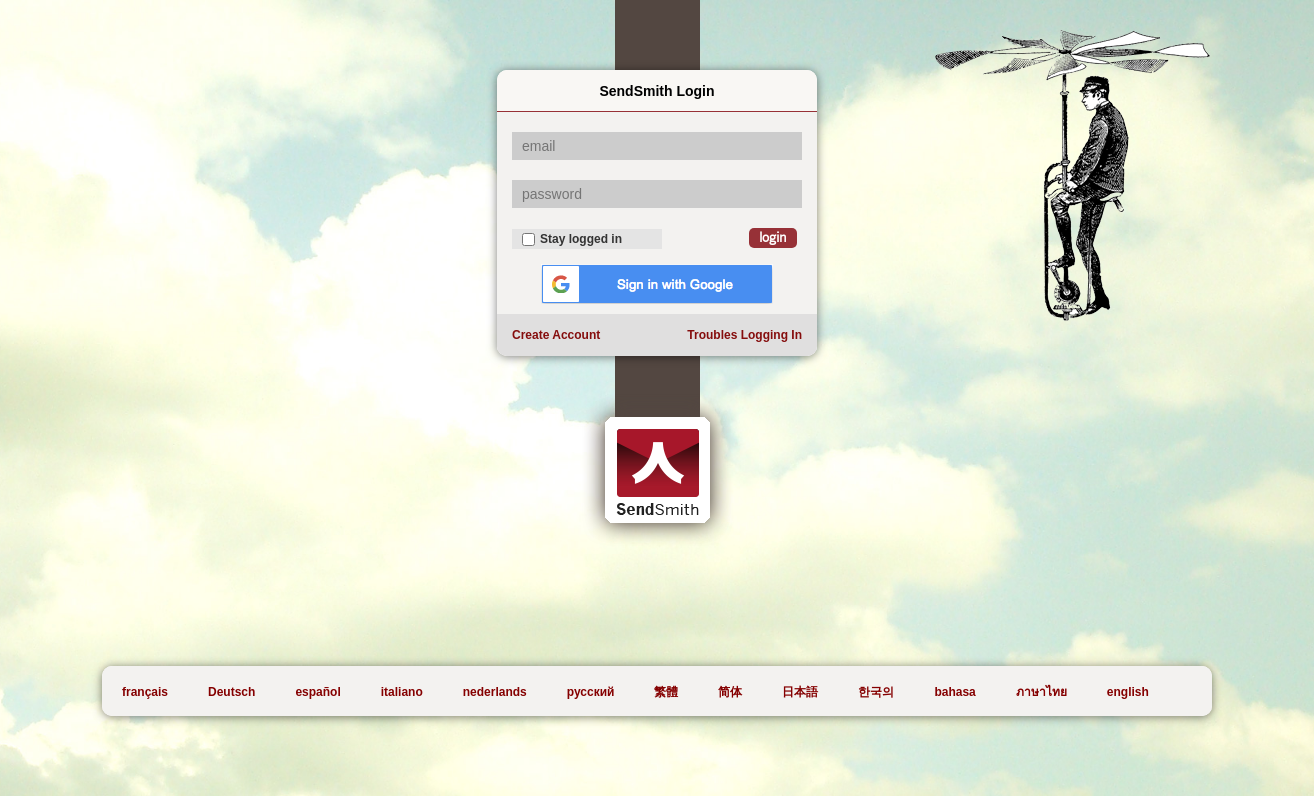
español (317, 692)
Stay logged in (572, 239)
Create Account (556, 335)
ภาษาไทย (1041, 692)
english (1128, 692)
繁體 (666, 692)
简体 (730, 692)
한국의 (876, 692)
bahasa (954, 692)
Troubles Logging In (744, 335)
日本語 (800, 692)
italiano (402, 692)
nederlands (495, 692)
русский (591, 692)
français (145, 692)
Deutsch (231, 692)
